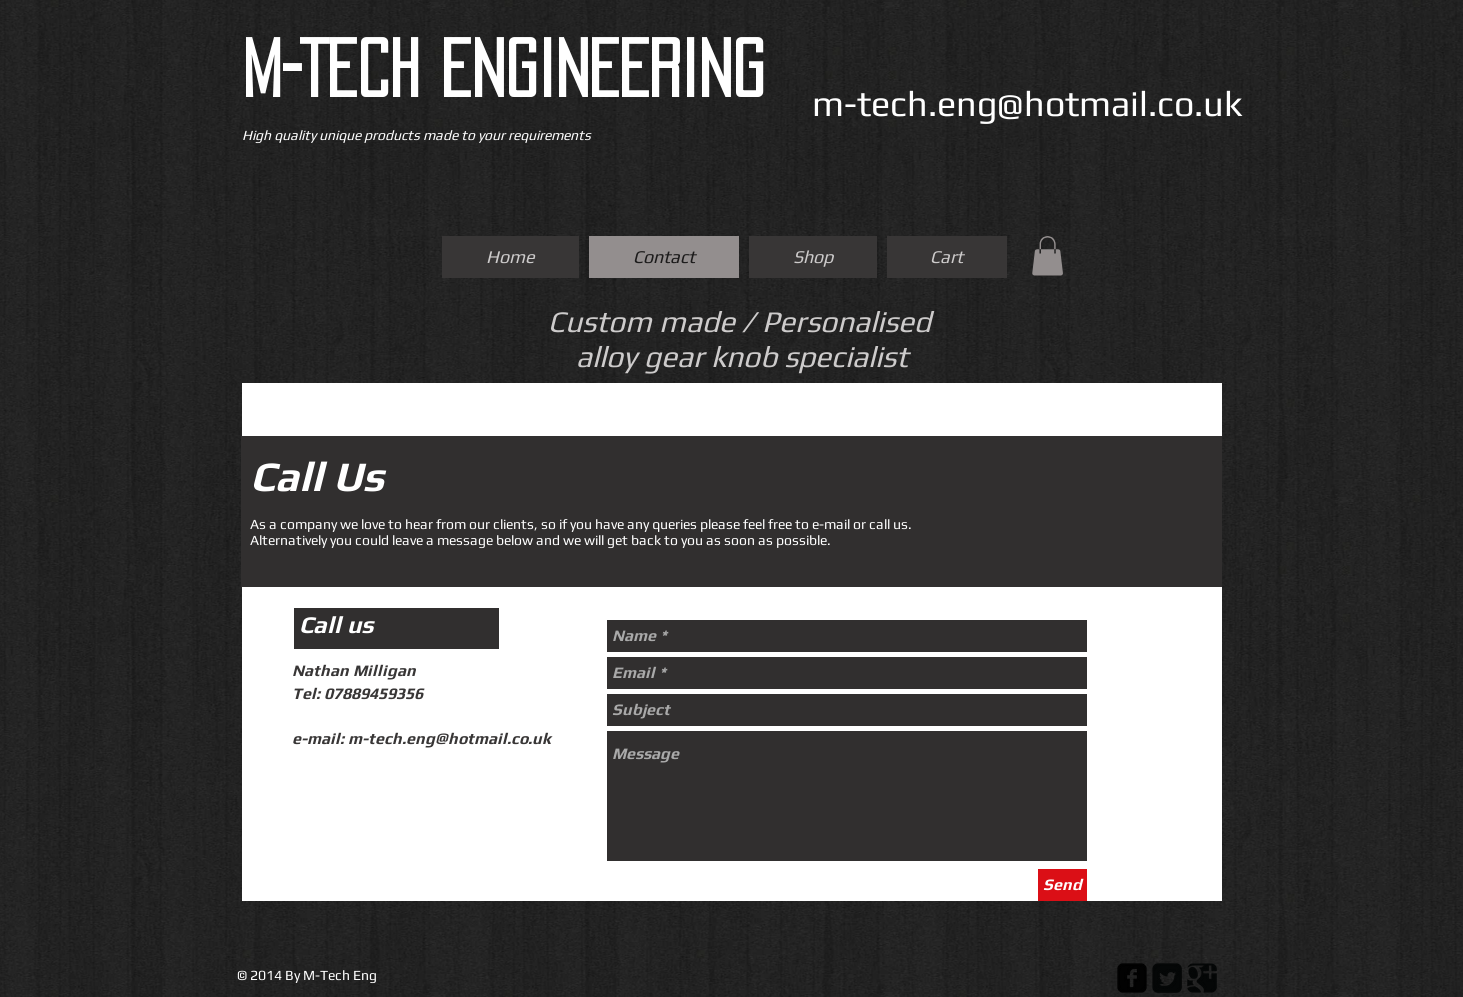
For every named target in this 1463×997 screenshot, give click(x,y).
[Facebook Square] (1132, 978)
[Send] (1062, 885)
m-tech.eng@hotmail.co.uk (1027, 103)
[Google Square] (1202, 978)
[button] (1047, 255)
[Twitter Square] (1167, 978)
